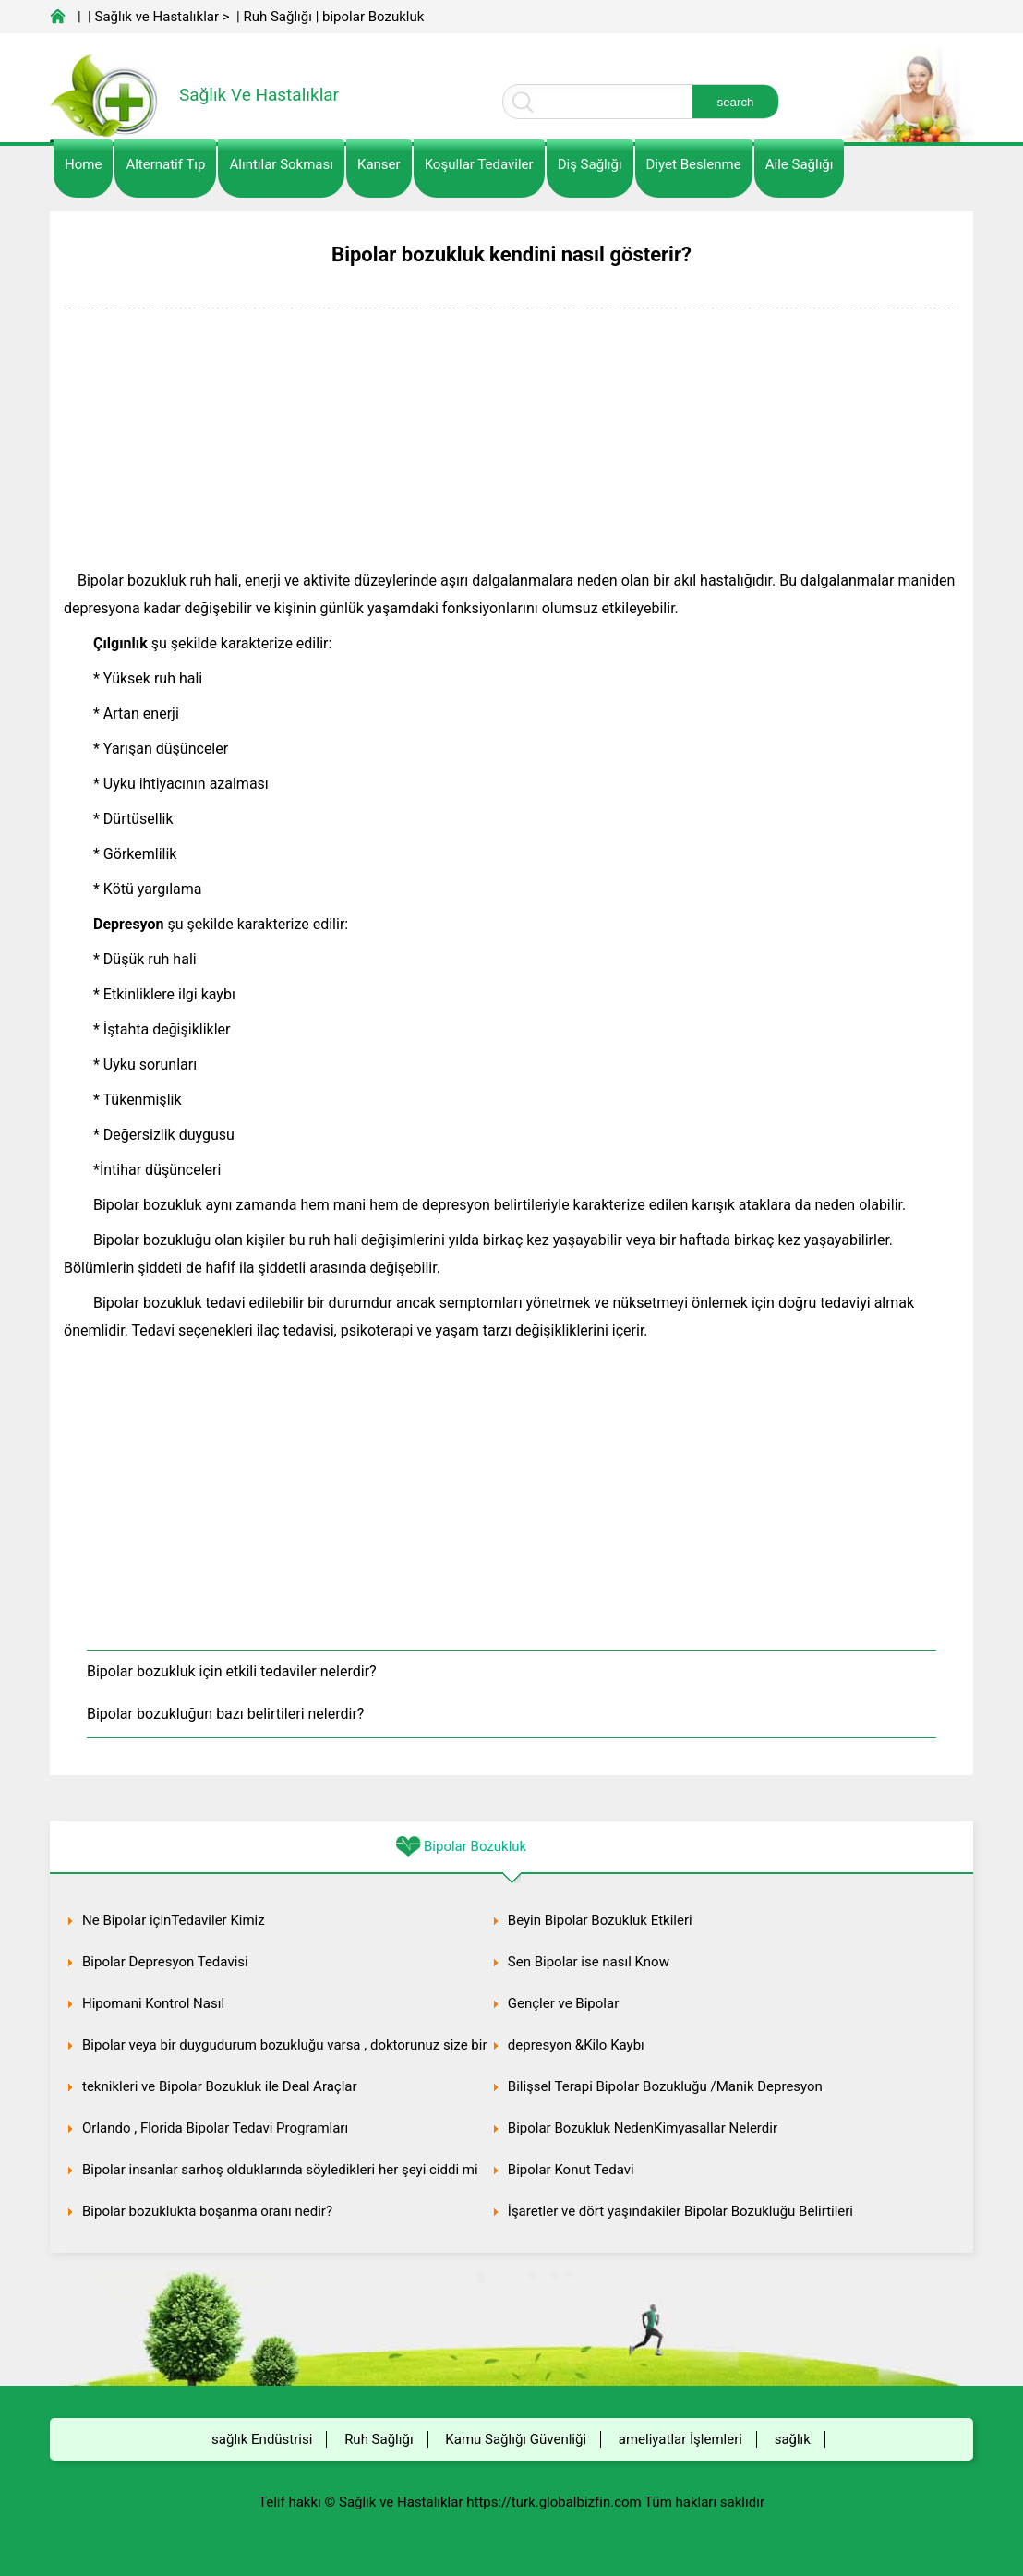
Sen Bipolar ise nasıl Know (588, 1961)
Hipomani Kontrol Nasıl (153, 2003)
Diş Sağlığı (590, 164)
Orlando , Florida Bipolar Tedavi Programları (215, 2128)
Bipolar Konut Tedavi (571, 2169)
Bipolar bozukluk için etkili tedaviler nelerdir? (232, 1671)
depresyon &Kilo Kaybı (576, 2045)
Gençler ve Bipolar (563, 2003)
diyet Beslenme (693, 164)
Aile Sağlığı (799, 164)
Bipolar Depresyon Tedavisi (165, 1961)
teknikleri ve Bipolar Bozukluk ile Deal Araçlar (219, 2086)
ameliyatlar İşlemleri (680, 2439)
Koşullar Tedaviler (479, 164)
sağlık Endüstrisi (261, 2439)
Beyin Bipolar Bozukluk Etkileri (600, 1920)
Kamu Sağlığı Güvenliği (515, 2439)
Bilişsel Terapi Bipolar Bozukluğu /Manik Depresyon (665, 2086)
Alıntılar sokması (281, 164)
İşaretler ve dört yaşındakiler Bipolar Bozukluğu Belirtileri (680, 2211)
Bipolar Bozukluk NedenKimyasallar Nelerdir (642, 2128)
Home (83, 164)
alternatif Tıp (165, 164)
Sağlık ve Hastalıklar (157, 16)
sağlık (793, 2439)
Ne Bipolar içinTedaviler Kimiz (173, 1920)
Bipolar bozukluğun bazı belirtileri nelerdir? (225, 1714)
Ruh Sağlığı (277, 16)
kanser (379, 164)
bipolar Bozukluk (373, 16)
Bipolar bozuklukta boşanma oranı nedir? (207, 2211)
